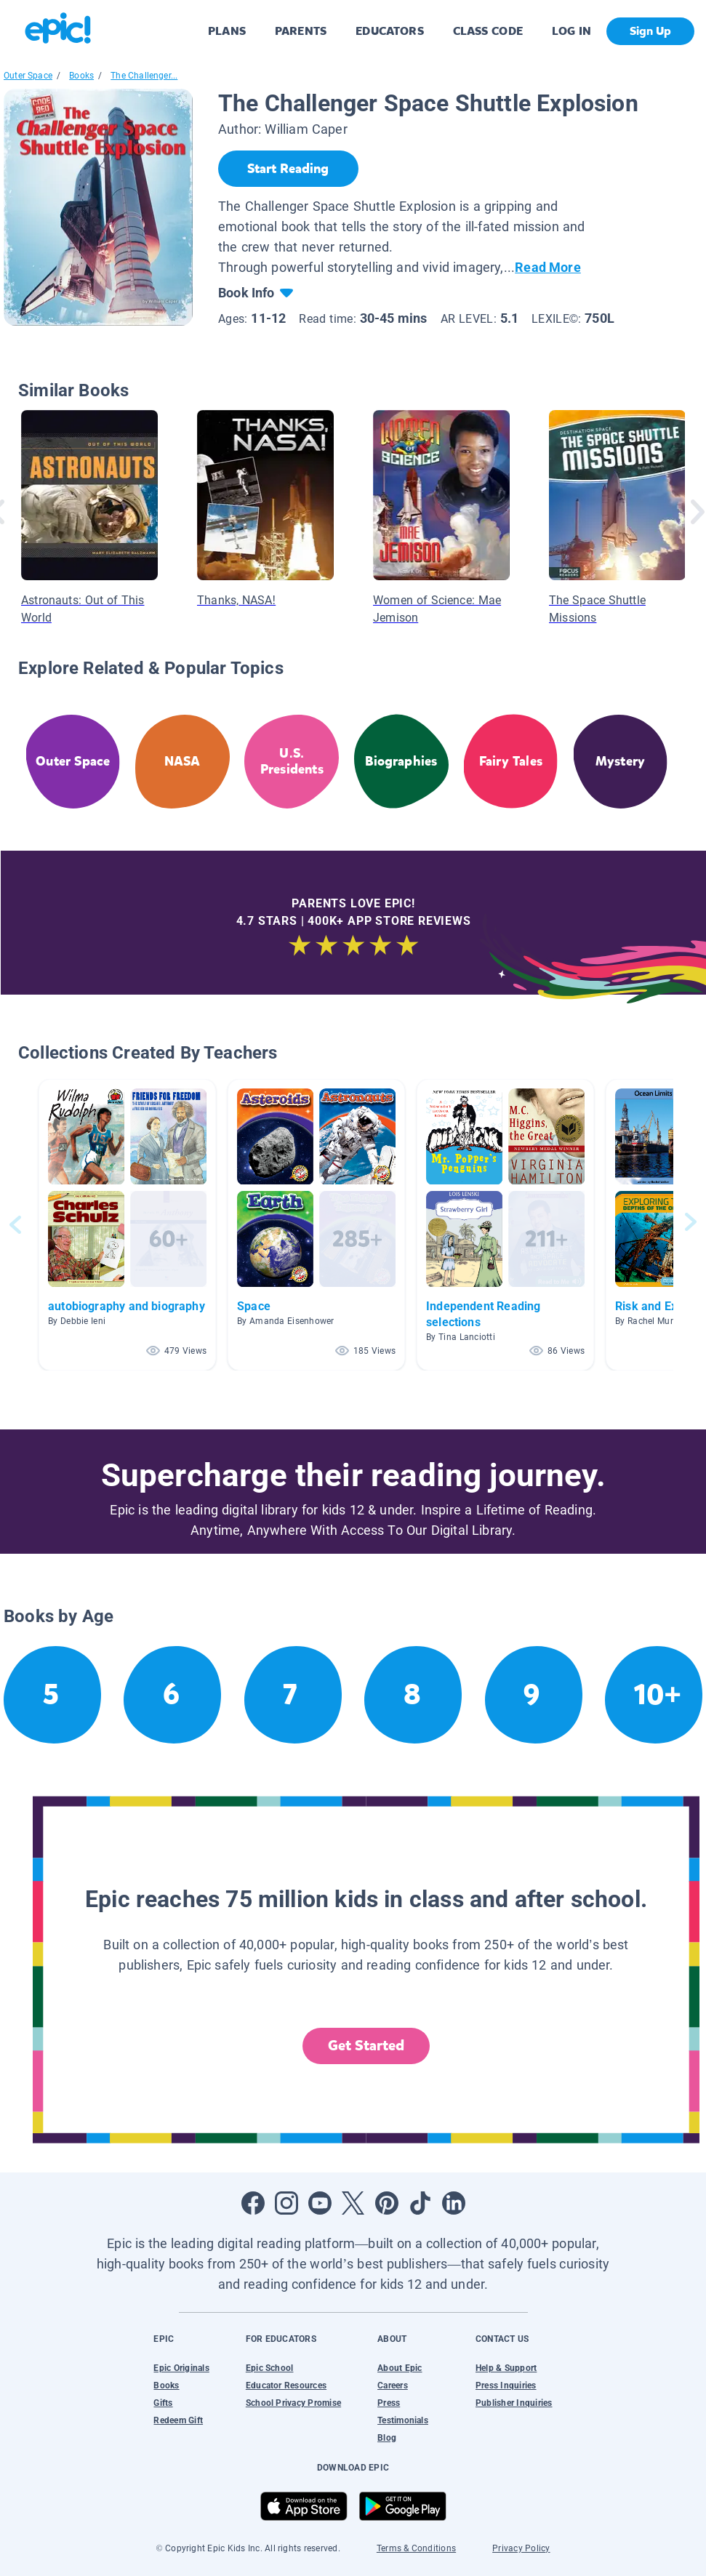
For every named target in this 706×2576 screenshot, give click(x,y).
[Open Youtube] (320, 2203)
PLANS (227, 31)
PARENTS (300, 31)
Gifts (162, 2403)
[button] (127, 1225)
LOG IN (572, 31)
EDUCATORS (390, 31)
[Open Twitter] (353, 2203)
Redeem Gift (178, 2420)
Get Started (366, 2045)
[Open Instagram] (286, 2203)
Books (81, 76)
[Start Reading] (288, 169)
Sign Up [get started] (650, 31)
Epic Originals (181, 2368)
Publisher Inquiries (514, 2403)
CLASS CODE (488, 31)
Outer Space (28, 76)
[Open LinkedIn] (453, 2203)
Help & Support (506, 2368)
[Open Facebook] (253, 2203)
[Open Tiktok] (420, 2203)
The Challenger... (144, 76)
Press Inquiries (506, 2385)
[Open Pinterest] (386, 2203)
